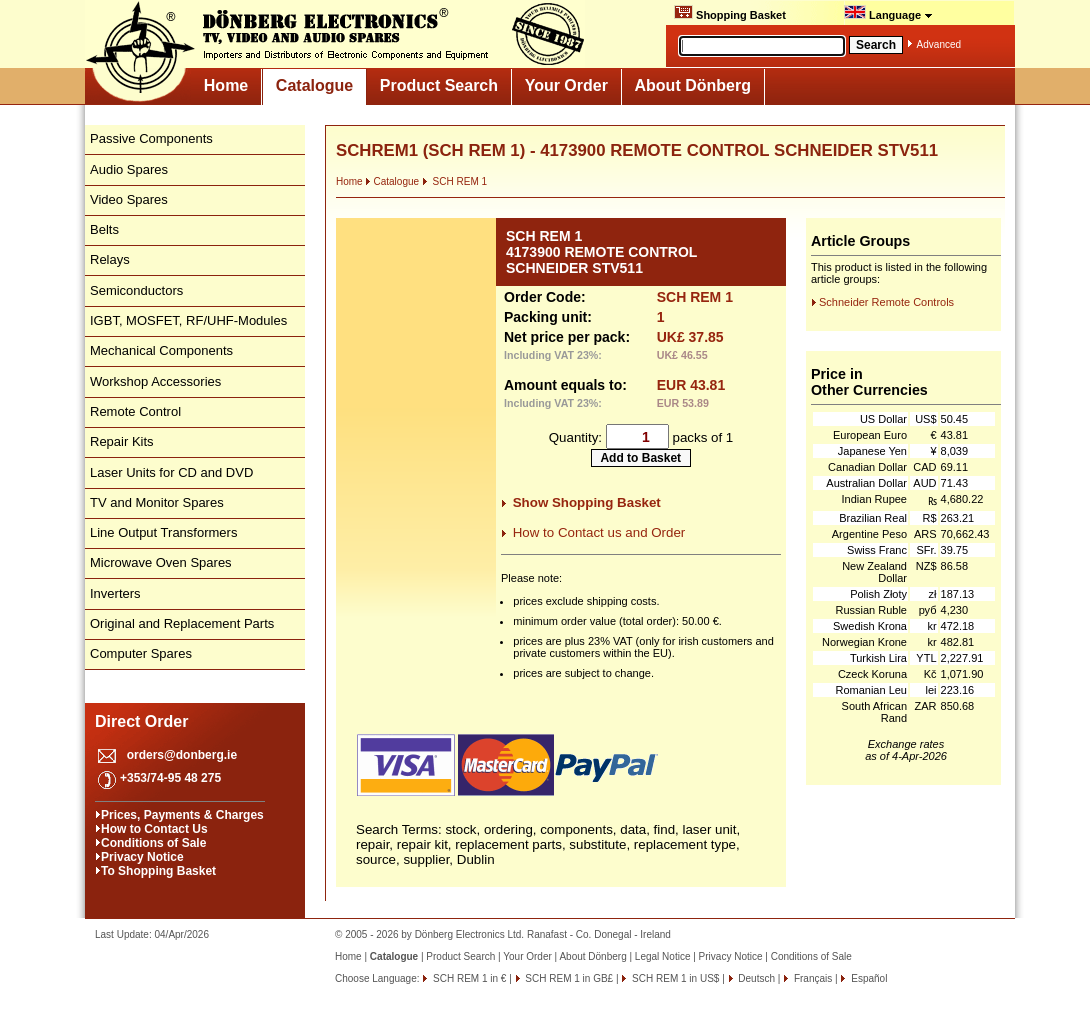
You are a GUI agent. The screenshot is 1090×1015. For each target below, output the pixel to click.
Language (888, 13)
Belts (104, 229)
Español (867, 978)
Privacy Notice (142, 857)
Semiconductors (136, 290)
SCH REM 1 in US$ (674, 978)
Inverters (115, 593)
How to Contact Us (154, 829)
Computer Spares (141, 653)
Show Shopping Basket (587, 502)
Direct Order (141, 721)
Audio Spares (129, 169)
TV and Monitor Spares (157, 502)
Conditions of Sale (153, 843)
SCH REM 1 (454, 181)
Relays (110, 259)
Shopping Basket (730, 13)
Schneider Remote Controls (886, 302)
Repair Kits (122, 441)
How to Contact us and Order (599, 532)
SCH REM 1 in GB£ (568, 978)
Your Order (566, 85)
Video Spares (129, 199)
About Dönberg (693, 85)
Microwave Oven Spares (161, 562)
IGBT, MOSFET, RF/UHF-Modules (188, 320)
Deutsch (755, 978)
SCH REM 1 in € (468, 978)
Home (226, 85)
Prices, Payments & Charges (182, 815)
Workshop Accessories (155, 381)
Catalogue (314, 85)
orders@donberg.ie (182, 755)
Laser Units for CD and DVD (171, 472)
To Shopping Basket (158, 871)
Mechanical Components (161, 350)
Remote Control (135, 411)
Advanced (939, 44)
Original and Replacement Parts (182, 623)
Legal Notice (663, 956)
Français (811, 978)
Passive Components (151, 138)
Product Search (439, 85)
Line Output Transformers (163, 532)
